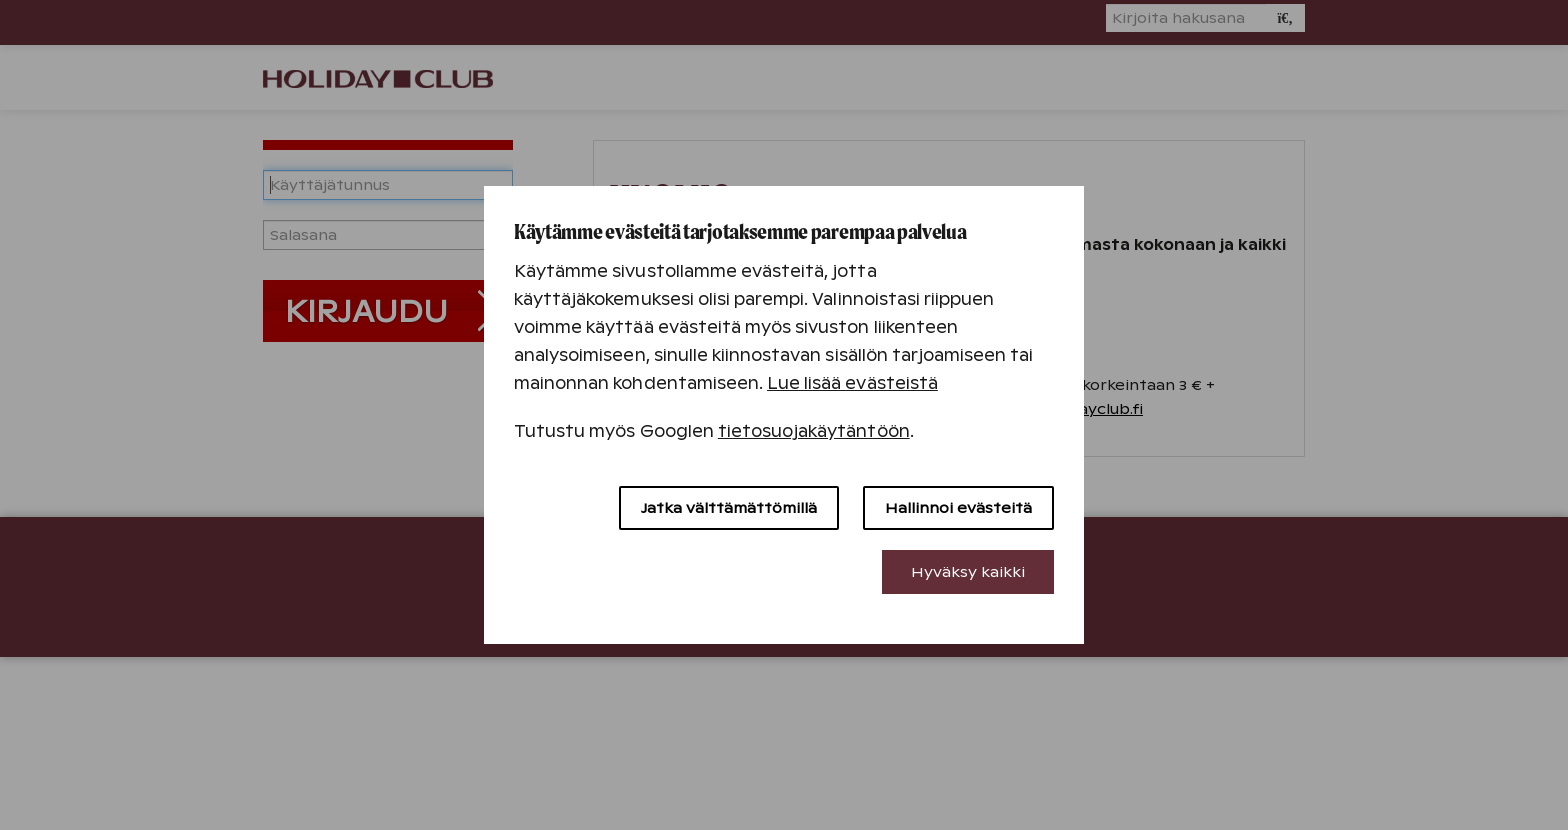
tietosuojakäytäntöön (814, 431)
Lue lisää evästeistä (852, 383)
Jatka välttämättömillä (729, 508)
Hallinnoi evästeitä (958, 508)
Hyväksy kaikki (968, 572)
